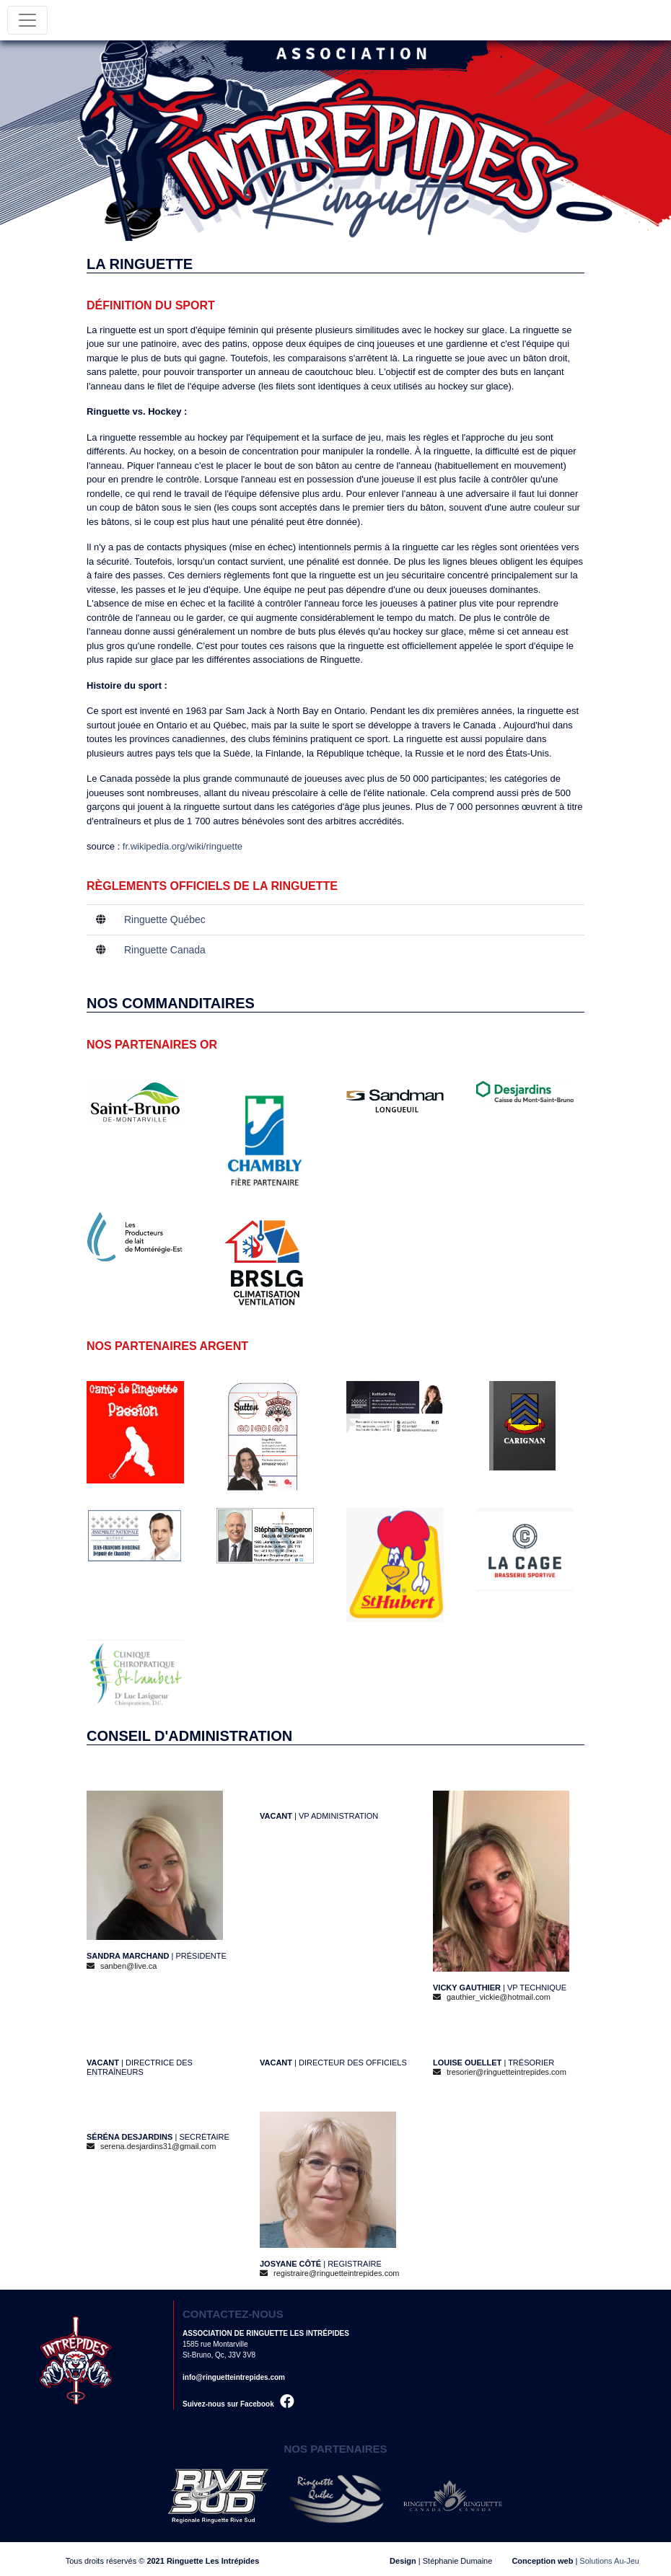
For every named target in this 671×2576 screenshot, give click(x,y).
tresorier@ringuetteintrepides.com (499, 2072)
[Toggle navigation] (27, 20)
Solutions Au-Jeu (609, 2561)
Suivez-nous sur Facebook (238, 2404)
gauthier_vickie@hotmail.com (492, 1997)
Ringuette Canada (165, 950)
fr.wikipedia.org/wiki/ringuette (182, 846)
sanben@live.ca (122, 1966)
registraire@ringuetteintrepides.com (329, 2273)
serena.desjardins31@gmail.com (151, 2146)
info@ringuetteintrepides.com (234, 2377)
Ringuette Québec (165, 919)
